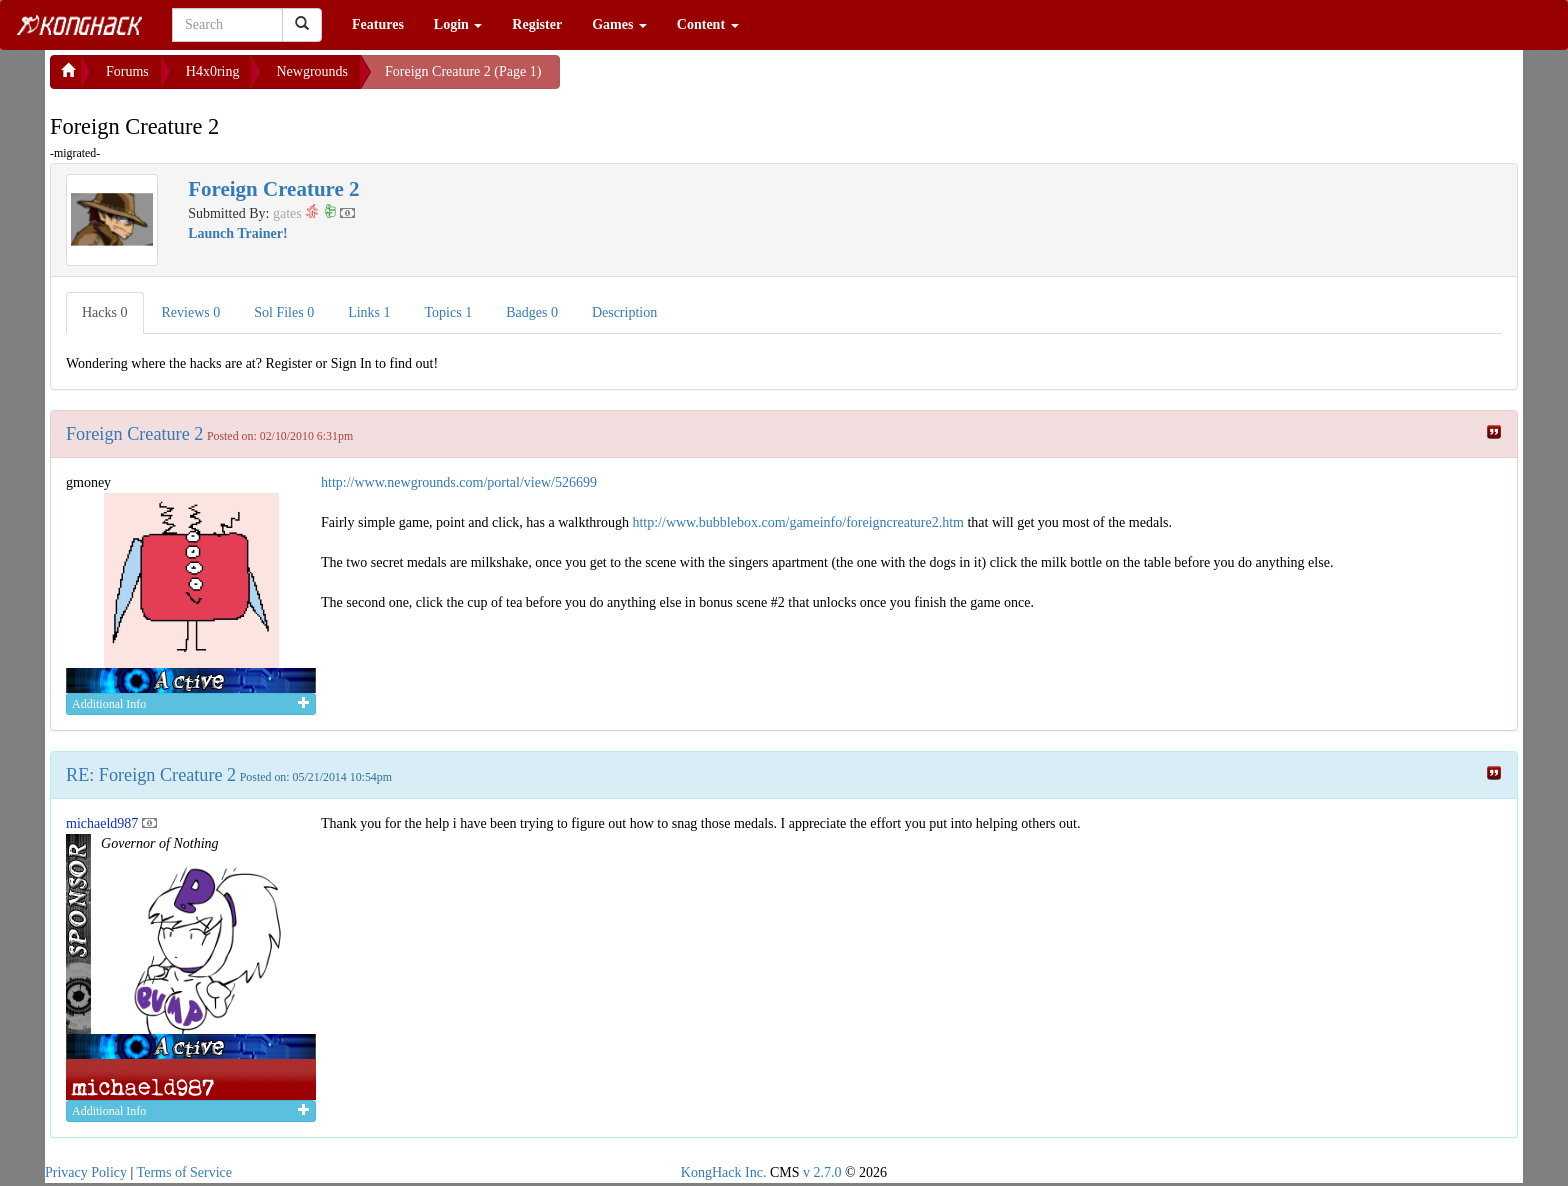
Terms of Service (184, 1172)
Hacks (105, 312)
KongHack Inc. (724, 1172)
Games (619, 24)
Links (369, 312)
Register (537, 24)
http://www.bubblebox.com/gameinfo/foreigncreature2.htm (798, 522)
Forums (127, 71)
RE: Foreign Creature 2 (151, 775)
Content (708, 24)
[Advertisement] (720, 80)
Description (624, 312)
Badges (532, 312)
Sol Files (284, 312)
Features (378, 24)
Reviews (191, 312)
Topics (449, 312)
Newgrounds (312, 71)
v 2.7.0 (822, 1172)
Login (458, 24)
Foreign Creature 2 (134, 434)
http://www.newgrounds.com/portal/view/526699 (459, 482)
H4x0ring (213, 71)
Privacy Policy (86, 1172)
